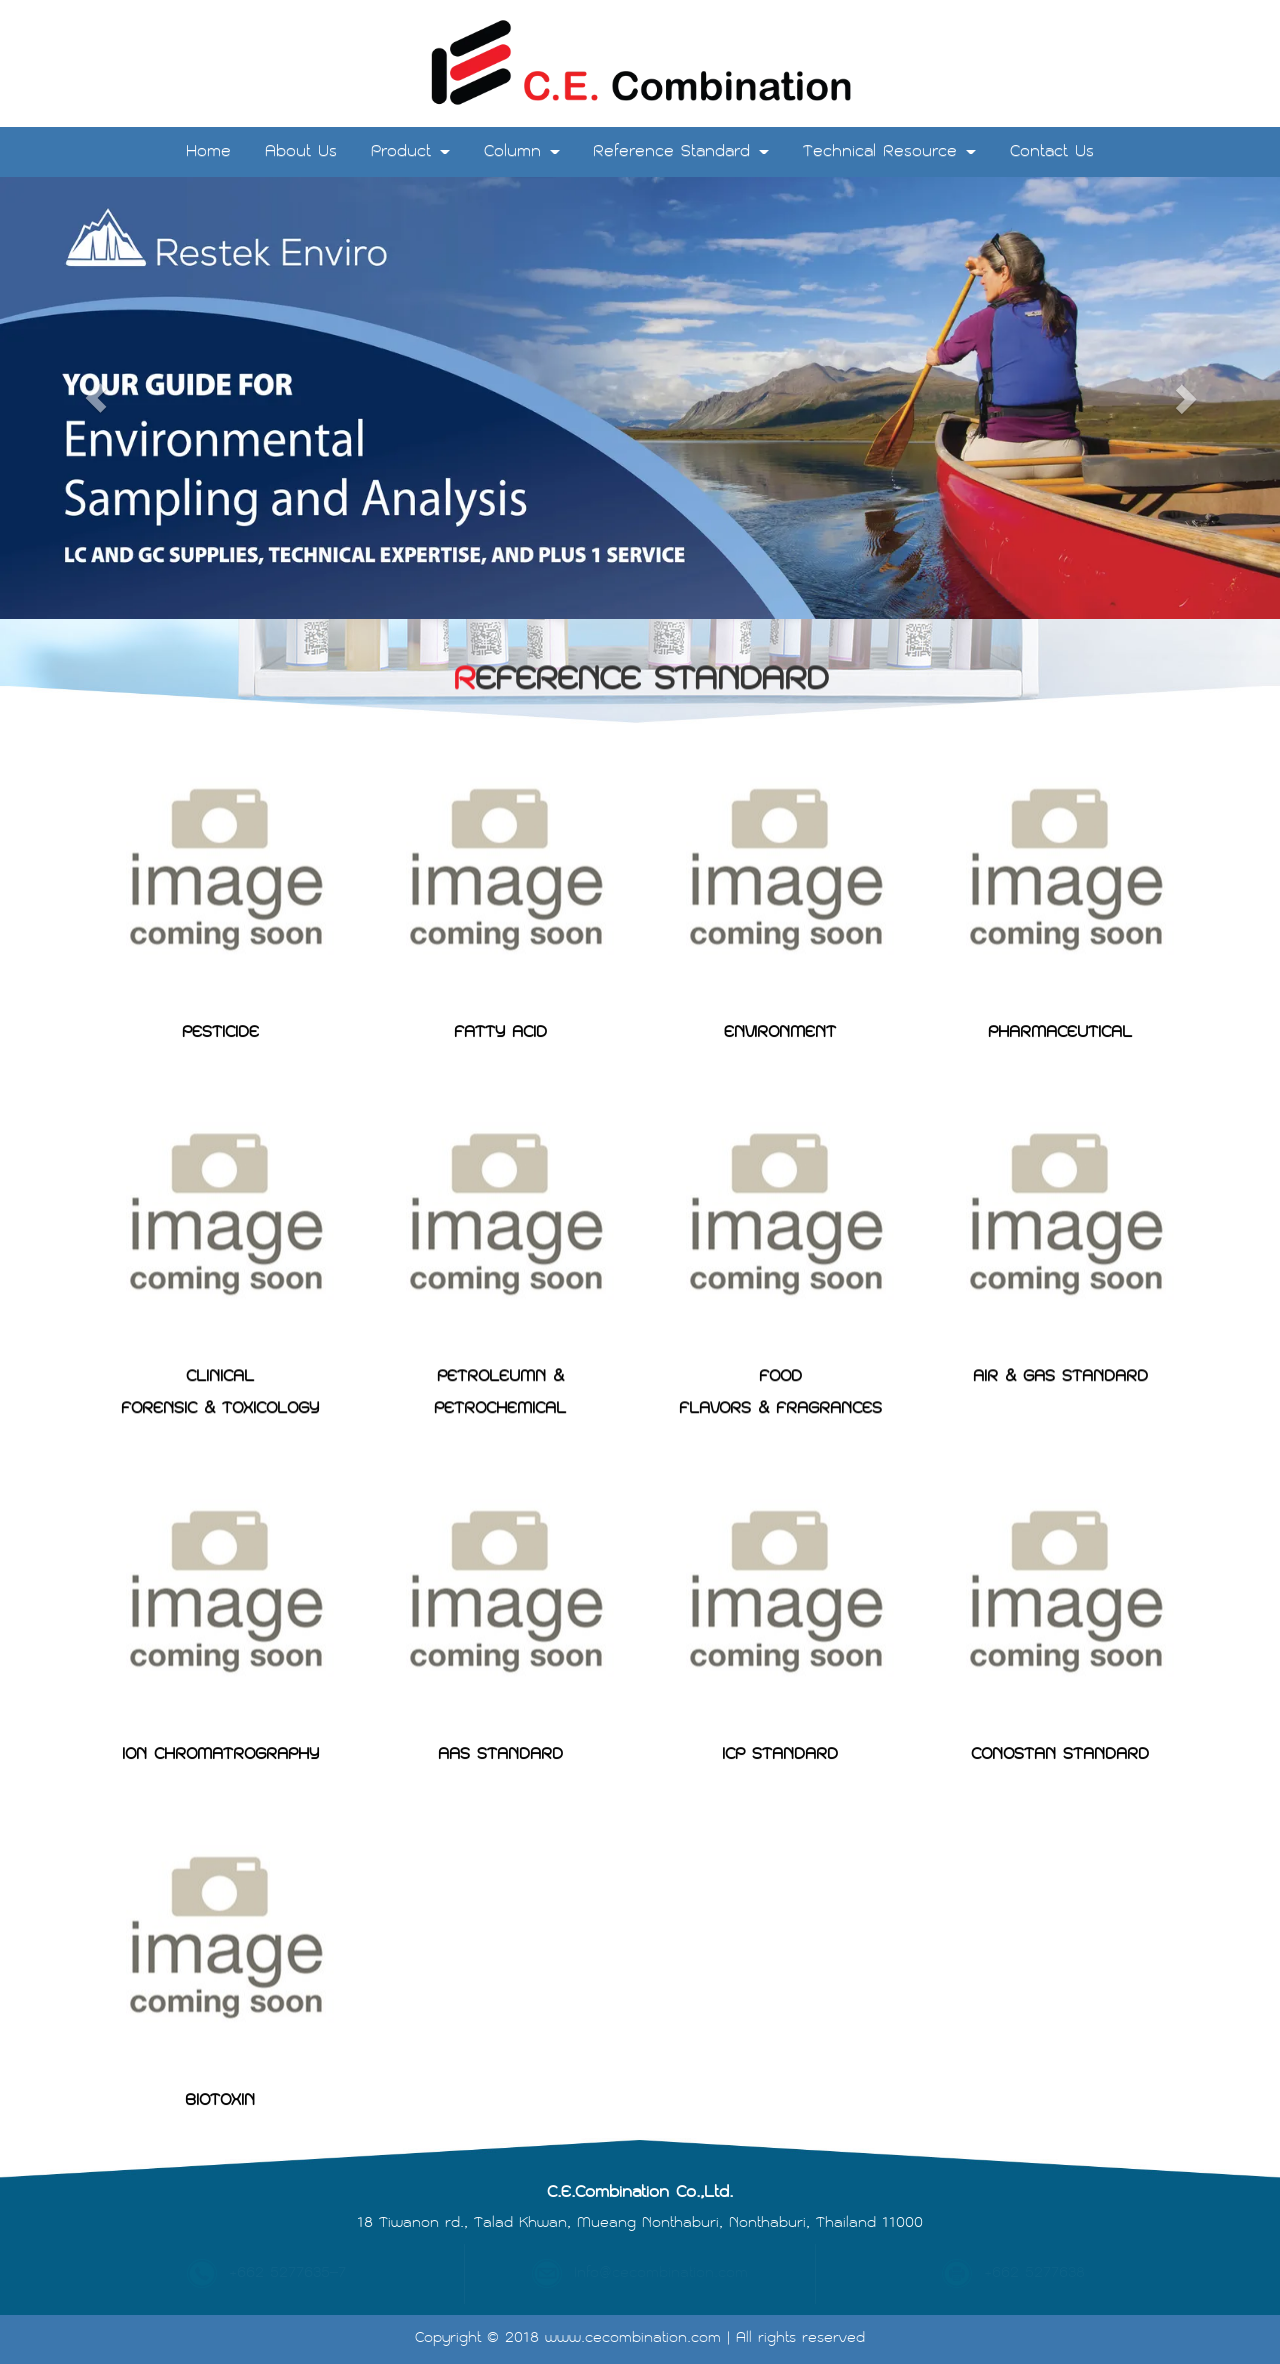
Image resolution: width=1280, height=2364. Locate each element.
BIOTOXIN (220, 2042)
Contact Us (1052, 152)
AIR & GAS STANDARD (1060, 1314)
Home (208, 152)
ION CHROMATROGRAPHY (220, 1696)
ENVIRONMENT (780, 974)
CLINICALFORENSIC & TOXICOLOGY (220, 1329)
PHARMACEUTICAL (1060, 974)
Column (522, 152)
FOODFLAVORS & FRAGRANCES (780, 1329)
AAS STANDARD (500, 1696)
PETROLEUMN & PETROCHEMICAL (500, 1329)
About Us (301, 152)
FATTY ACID (500, 974)
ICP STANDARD (780, 1696)
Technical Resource (889, 152)
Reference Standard (681, 152)
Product (410, 152)
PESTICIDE (220, 974)
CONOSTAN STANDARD (1060, 1696)
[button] (96, 398)
